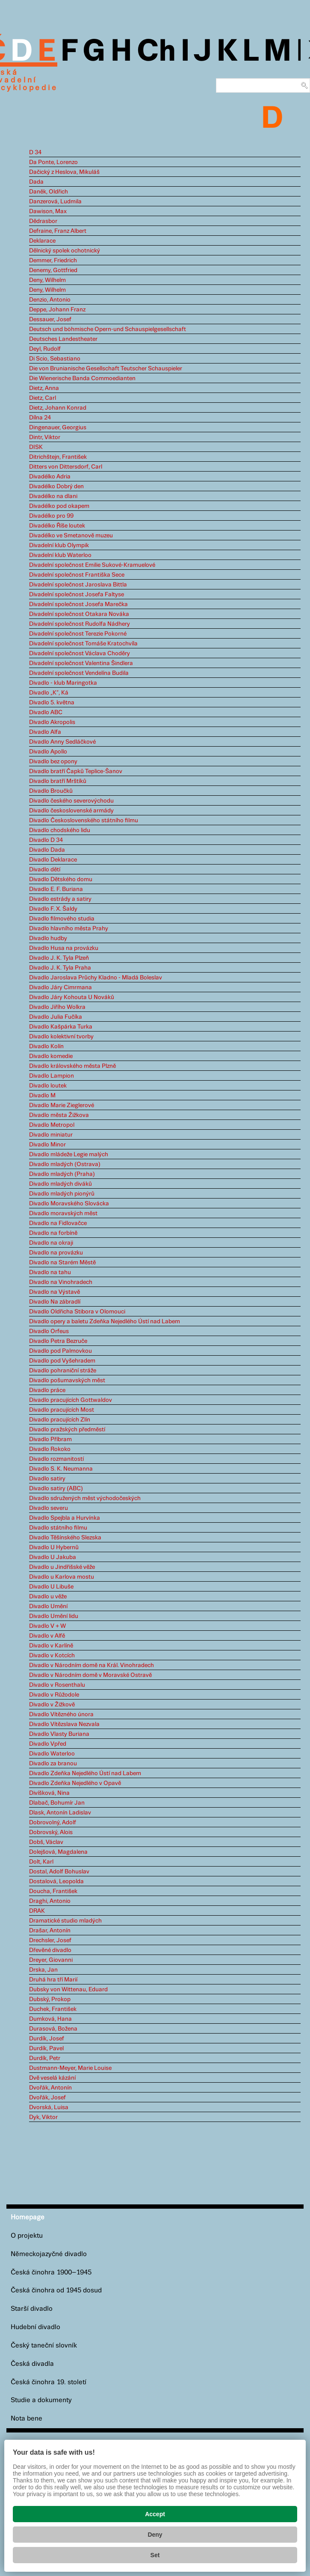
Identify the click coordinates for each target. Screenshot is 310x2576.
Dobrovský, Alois (51, 1832)
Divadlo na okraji (51, 1243)
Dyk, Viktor (43, 2117)
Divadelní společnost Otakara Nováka (79, 614)
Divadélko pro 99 (51, 516)
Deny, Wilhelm (47, 280)
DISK (36, 447)
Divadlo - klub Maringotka (63, 683)
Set (155, 2555)
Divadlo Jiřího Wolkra (57, 1007)
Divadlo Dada (47, 850)
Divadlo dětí (44, 870)
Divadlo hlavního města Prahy (68, 929)
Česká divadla (32, 2364)
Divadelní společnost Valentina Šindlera (81, 663)
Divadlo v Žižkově (52, 1705)
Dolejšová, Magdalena (58, 1852)
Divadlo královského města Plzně (72, 1066)
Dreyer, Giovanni (51, 1960)
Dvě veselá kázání (52, 2078)
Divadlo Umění (48, 1606)
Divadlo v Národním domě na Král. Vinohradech (91, 1665)
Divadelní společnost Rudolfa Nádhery (79, 624)
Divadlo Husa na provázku (63, 948)
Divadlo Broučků (51, 791)
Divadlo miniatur (51, 1135)
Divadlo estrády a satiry (60, 899)
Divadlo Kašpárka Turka (60, 1027)
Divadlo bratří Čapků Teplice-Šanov (75, 771)
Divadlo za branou (53, 1764)
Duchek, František (53, 2009)
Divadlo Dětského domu (60, 879)
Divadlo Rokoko (50, 1449)
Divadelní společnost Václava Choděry (79, 653)
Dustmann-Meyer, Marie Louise (70, 2068)
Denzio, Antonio (50, 300)
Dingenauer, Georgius (57, 428)
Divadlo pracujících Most (61, 1410)
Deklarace (42, 241)
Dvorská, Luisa (48, 2107)
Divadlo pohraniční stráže (62, 1371)
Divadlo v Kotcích (52, 1656)
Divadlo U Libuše (51, 1587)
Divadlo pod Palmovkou (60, 1351)
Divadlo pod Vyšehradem (62, 1361)
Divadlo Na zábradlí (54, 1302)
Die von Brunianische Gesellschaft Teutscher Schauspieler (105, 369)
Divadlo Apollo (48, 752)
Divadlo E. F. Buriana (56, 889)
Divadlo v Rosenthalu (57, 1685)
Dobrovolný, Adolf (52, 1823)
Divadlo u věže (48, 1597)
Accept (155, 2514)
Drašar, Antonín (50, 1931)
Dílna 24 (40, 418)
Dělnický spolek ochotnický (64, 251)
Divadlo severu (48, 1508)
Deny (155, 2534)
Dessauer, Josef (50, 319)
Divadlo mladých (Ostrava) (64, 1164)
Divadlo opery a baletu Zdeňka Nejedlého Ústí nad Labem (104, 1322)
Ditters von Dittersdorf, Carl (65, 467)
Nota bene (26, 2418)
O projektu (27, 2235)
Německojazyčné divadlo (49, 2254)
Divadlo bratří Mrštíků (57, 781)
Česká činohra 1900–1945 (51, 2272)
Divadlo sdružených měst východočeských (85, 1498)
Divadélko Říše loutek (57, 526)
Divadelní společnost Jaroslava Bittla (78, 585)
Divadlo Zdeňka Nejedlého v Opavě (75, 1783)
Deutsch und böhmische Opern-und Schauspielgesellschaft (107, 329)
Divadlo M (42, 1096)
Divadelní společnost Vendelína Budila (79, 673)
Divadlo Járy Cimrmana (60, 988)
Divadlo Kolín (46, 1046)
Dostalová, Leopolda (56, 1881)
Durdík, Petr (44, 2058)
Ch (156, 52)
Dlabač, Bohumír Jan (57, 1803)
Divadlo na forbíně (53, 1233)
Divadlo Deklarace (53, 860)
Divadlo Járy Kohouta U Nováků (71, 997)
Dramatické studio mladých (65, 1921)
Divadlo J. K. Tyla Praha (60, 968)
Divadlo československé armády (71, 811)
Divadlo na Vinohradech (60, 1282)
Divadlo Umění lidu (53, 1616)
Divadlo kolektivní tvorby (61, 1037)
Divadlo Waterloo (52, 1754)
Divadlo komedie (51, 1056)
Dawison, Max (48, 211)
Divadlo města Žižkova (59, 1115)
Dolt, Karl (41, 1862)
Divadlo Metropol (51, 1125)
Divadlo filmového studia (61, 919)
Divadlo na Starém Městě (62, 1263)
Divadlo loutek (48, 1086)
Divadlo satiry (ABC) (56, 1489)
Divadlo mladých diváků (60, 1184)
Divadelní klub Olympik (59, 545)
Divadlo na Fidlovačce (58, 1223)
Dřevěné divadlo (50, 1950)
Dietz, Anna (44, 388)
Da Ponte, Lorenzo (53, 162)
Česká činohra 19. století (48, 2382)
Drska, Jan (43, 1970)
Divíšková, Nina (49, 1793)
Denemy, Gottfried (53, 270)
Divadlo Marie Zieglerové (61, 1105)
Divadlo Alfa (45, 732)
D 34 (35, 152)
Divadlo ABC (45, 712)
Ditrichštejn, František (58, 457)
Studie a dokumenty (41, 2400)
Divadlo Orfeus (49, 1331)
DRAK (37, 1911)
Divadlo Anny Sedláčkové (62, 742)
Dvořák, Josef (47, 2098)
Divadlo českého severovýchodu (71, 801)
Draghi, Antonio (50, 1901)
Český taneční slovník (44, 2345)
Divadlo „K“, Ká (48, 693)
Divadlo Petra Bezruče (58, 1341)
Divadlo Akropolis (52, 722)
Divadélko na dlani (53, 496)
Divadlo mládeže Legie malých (68, 1155)
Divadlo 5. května (51, 703)
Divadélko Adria (50, 477)
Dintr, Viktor (44, 437)
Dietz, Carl (42, 398)
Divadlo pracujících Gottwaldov (70, 1400)
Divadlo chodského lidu (59, 830)
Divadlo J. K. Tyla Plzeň (59, 958)
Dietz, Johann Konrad (57, 408)
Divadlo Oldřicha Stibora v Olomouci (77, 1312)
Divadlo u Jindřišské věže (62, 1567)
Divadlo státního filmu (58, 1528)
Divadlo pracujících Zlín (59, 1420)
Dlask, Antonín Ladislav (60, 1813)
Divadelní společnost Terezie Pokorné (78, 634)
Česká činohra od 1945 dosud (56, 2290)
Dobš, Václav (46, 1842)
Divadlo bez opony (53, 762)
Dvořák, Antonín (50, 2088)
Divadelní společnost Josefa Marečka (78, 604)
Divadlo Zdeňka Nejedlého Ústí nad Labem (85, 1773)
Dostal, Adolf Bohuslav (59, 1872)
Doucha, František (53, 1891)
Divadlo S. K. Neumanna (61, 1469)
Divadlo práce (47, 1390)
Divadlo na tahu (50, 1272)
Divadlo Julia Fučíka (55, 1017)
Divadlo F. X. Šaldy (53, 909)
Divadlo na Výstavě (54, 1292)
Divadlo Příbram (50, 1439)
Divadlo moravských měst (63, 1213)
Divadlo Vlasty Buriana (59, 1734)
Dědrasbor (43, 221)
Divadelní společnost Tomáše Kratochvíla (83, 644)
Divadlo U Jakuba (52, 1557)
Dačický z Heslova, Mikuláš (64, 172)
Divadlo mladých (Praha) (62, 1174)
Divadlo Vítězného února (61, 1714)
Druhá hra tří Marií (53, 1980)
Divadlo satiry (47, 1479)
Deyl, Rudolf (45, 349)
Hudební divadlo (35, 2327)
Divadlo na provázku (56, 1253)
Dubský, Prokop (50, 1999)
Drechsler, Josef (50, 1940)
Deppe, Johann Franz (57, 310)
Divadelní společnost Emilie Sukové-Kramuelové (92, 565)
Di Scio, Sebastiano (54, 359)
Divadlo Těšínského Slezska (65, 1538)
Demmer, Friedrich (53, 261)
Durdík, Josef (46, 2039)
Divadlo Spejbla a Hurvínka (64, 1518)
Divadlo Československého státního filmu (83, 820)
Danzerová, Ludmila (55, 202)
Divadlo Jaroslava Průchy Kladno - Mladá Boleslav (95, 978)
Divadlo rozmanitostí (56, 1459)
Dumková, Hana (50, 2019)
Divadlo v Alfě (47, 1636)
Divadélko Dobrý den (56, 486)
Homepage (27, 2217)
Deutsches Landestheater (63, 339)
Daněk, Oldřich (48, 192)
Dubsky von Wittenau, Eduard (68, 1990)
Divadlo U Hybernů (54, 1547)
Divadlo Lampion (51, 1076)
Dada (36, 182)
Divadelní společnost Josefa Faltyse (76, 595)
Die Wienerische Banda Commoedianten (82, 378)
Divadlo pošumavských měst (67, 1380)
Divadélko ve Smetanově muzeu (71, 536)
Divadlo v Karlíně (51, 1646)
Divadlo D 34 (46, 840)
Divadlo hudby (48, 938)
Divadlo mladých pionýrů (61, 1194)
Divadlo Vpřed (47, 1744)
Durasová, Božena (53, 2029)
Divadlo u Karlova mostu (61, 1577)
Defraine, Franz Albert (57, 231)
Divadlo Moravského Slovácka (69, 1204)
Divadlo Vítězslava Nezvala (64, 1724)
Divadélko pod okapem (59, 506)
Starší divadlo (32, 2308)
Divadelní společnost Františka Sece (76, 575)
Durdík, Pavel (46, 2048)
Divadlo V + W (47, 1626)
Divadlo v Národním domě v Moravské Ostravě (90, 1675)
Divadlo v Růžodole (54, 1695)
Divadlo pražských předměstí (67, 1430)
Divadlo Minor (47, 1145)
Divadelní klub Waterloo (60, 555)
